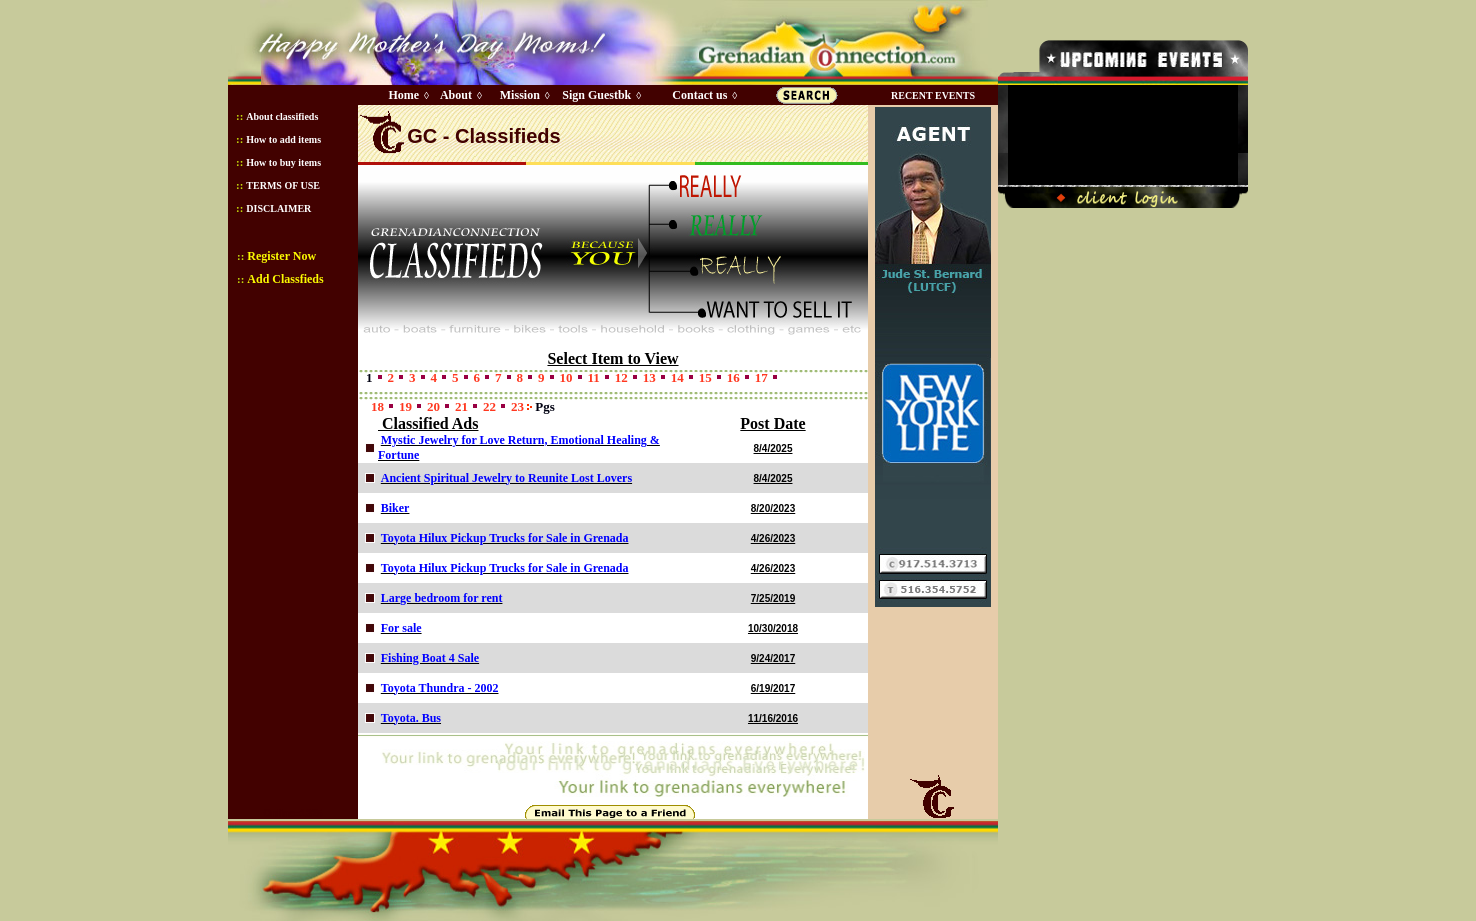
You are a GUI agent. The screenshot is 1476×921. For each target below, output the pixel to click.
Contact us (699, 95)
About (456, 95)
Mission (520, 95)
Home (403, 95)
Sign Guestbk (600, 95)
